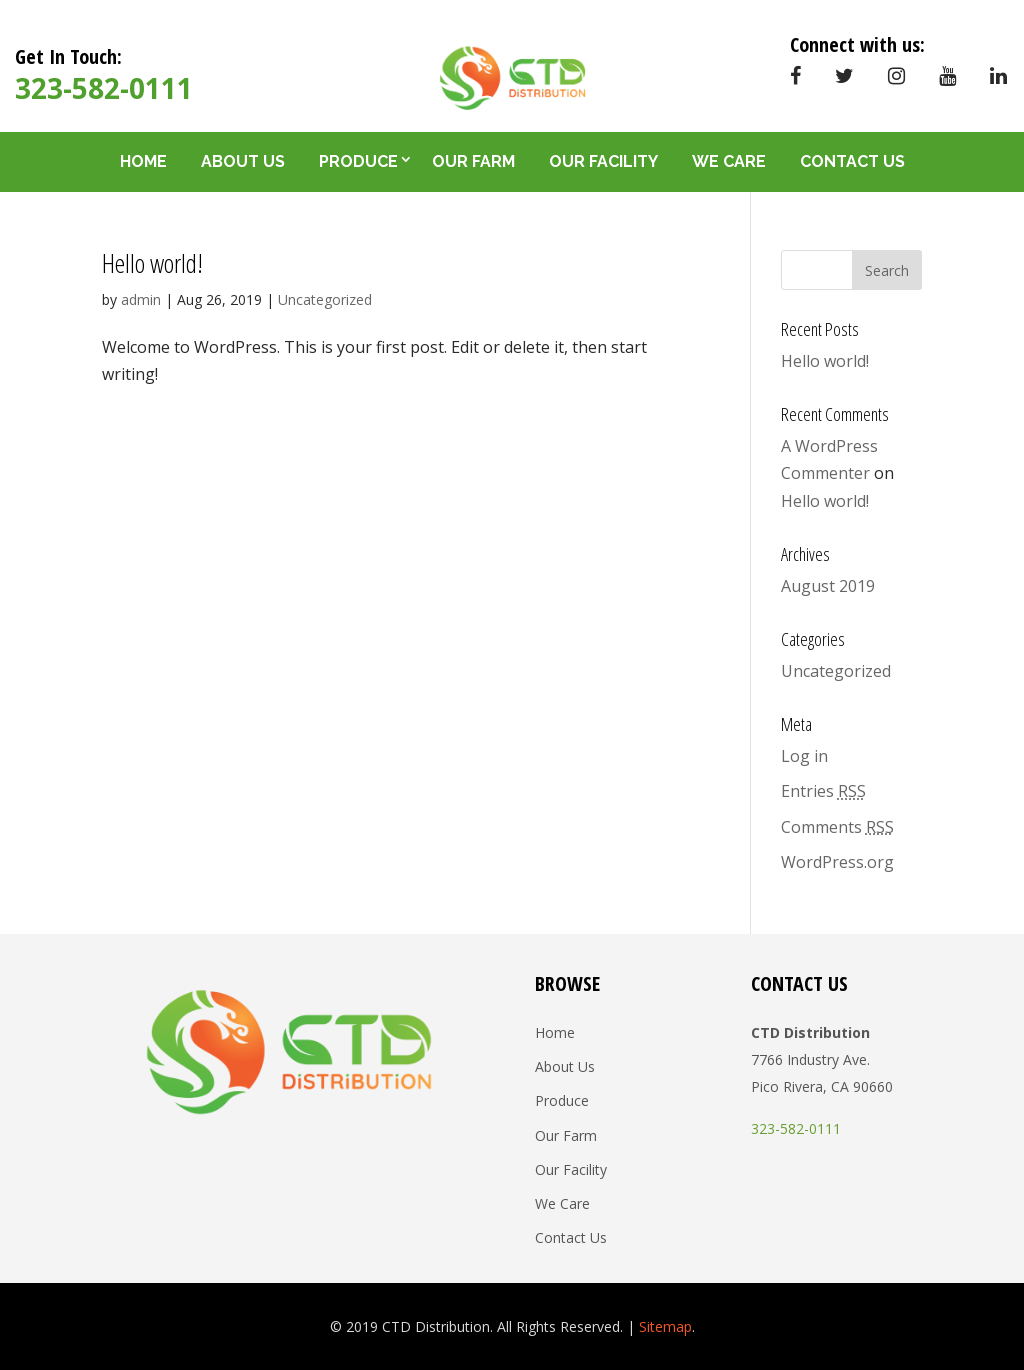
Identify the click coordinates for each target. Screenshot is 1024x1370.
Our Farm (473, 161)
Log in (804, 756)
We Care (729, 161)
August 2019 (828, 586)
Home (143, 161)
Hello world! (152, 263)
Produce (358, 161)
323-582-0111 (104, 88)
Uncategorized (325, 299)
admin (141, 299)
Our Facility (603, 161)
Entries (823, 791)
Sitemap (665, 1326)
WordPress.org (837, 862)
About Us (243, 161)
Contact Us (852, 161)
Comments (837, 827)
